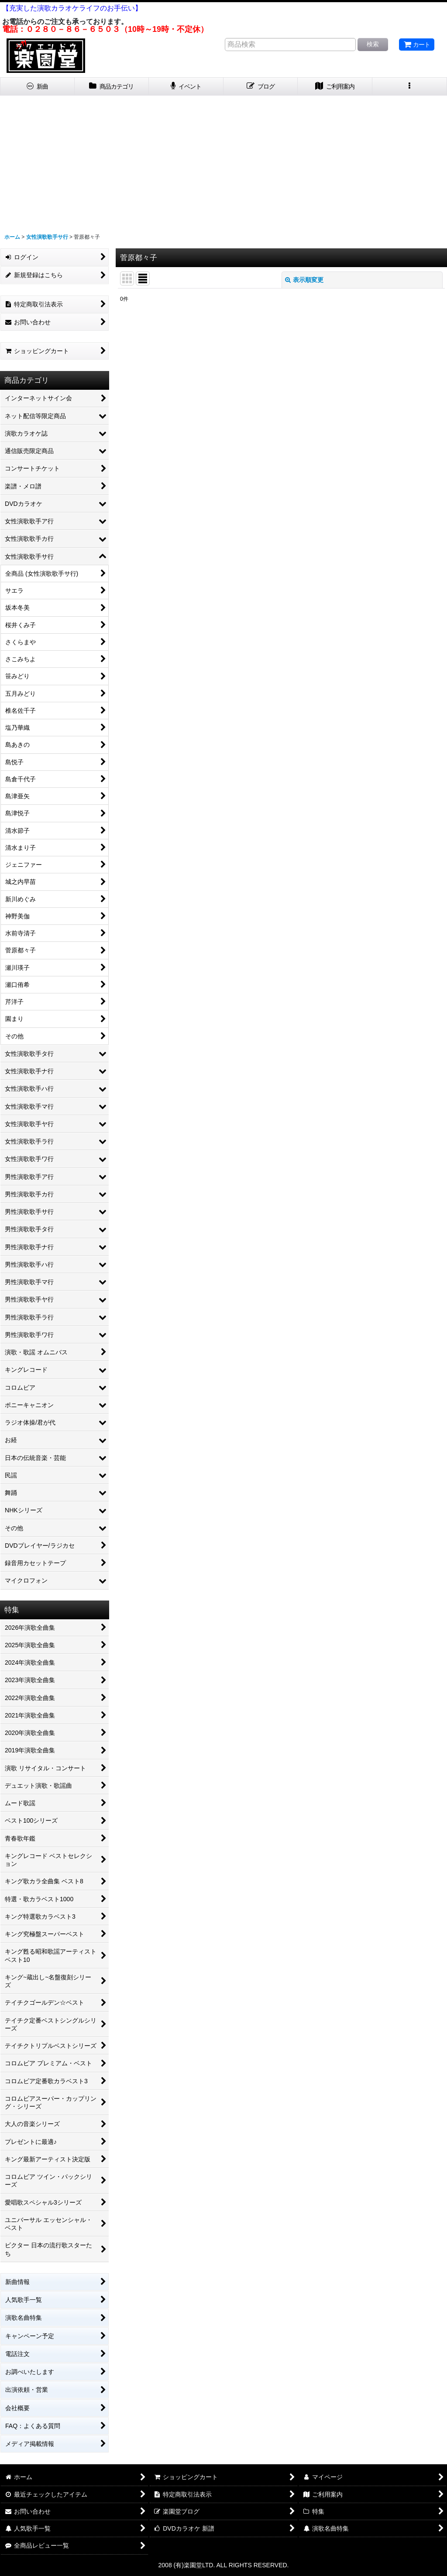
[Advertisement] (223, 161)
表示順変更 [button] (304, 279)
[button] (409, 87)
